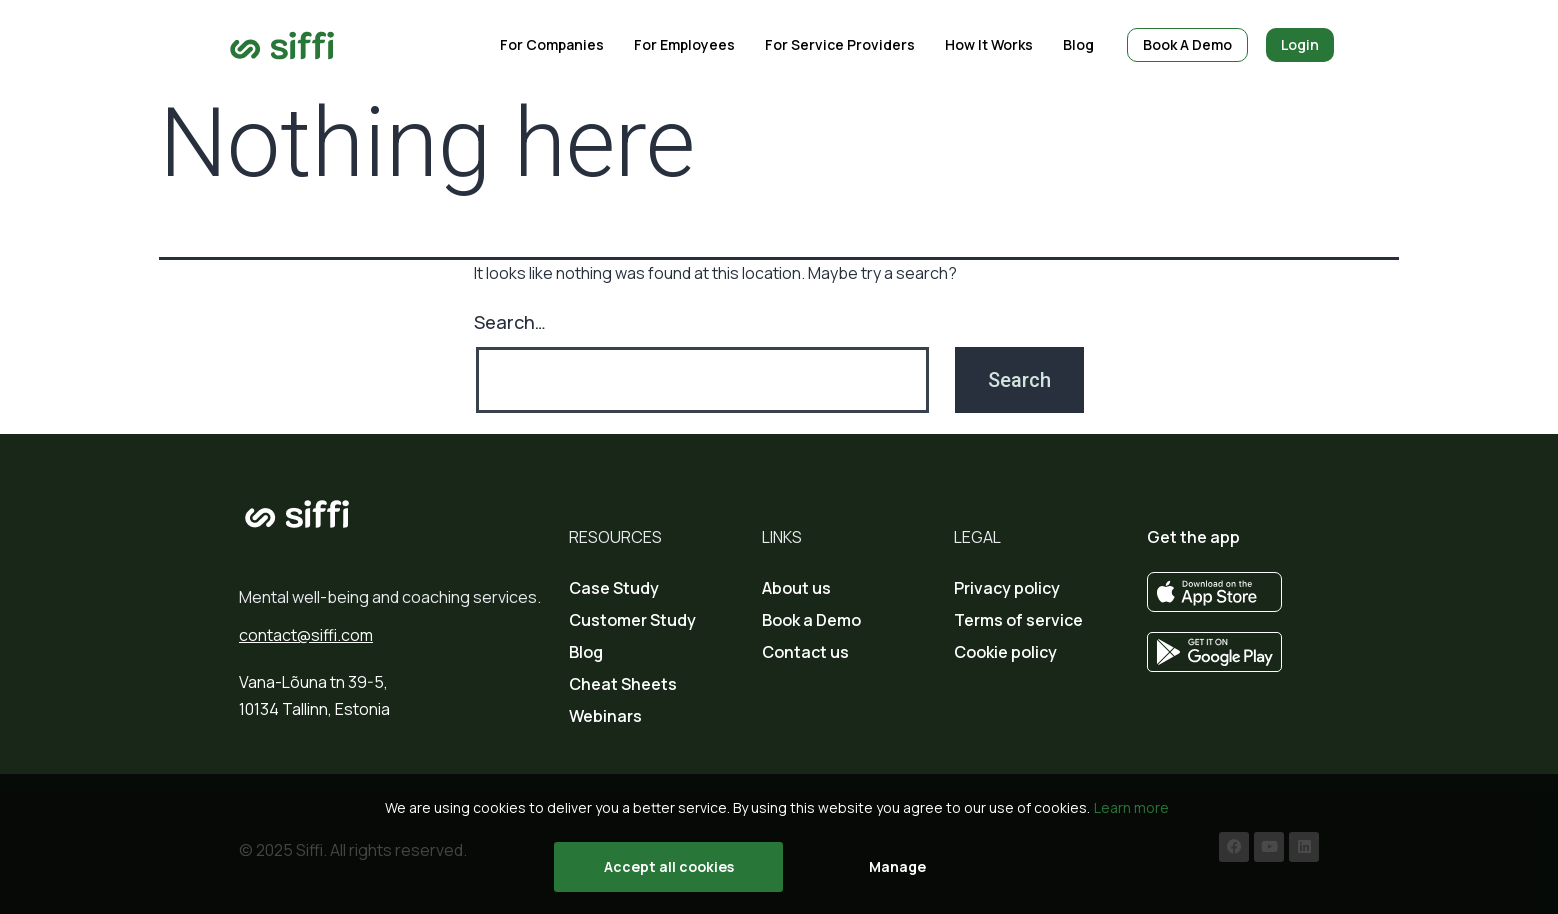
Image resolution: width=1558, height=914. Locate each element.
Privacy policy (1007, 588)
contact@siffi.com (306, 635)
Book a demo (1187, 44)
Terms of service (1018, 620)
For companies (552, 44)
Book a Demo (811, 620)
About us (796, 588)
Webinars (605, 716)
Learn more (1131, 807)
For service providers (840, 44)
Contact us (805, 652)
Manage (897, 866)
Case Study (614, 588)
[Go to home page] (282, 45)
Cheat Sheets (623, 684)
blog (1078, 44)
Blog (586, 652)
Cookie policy (1005, 652)
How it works (989, 44)
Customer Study (632, 620)
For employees (684, 44)
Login (1300, 44)
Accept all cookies (669, 866)
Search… (510, 322)
